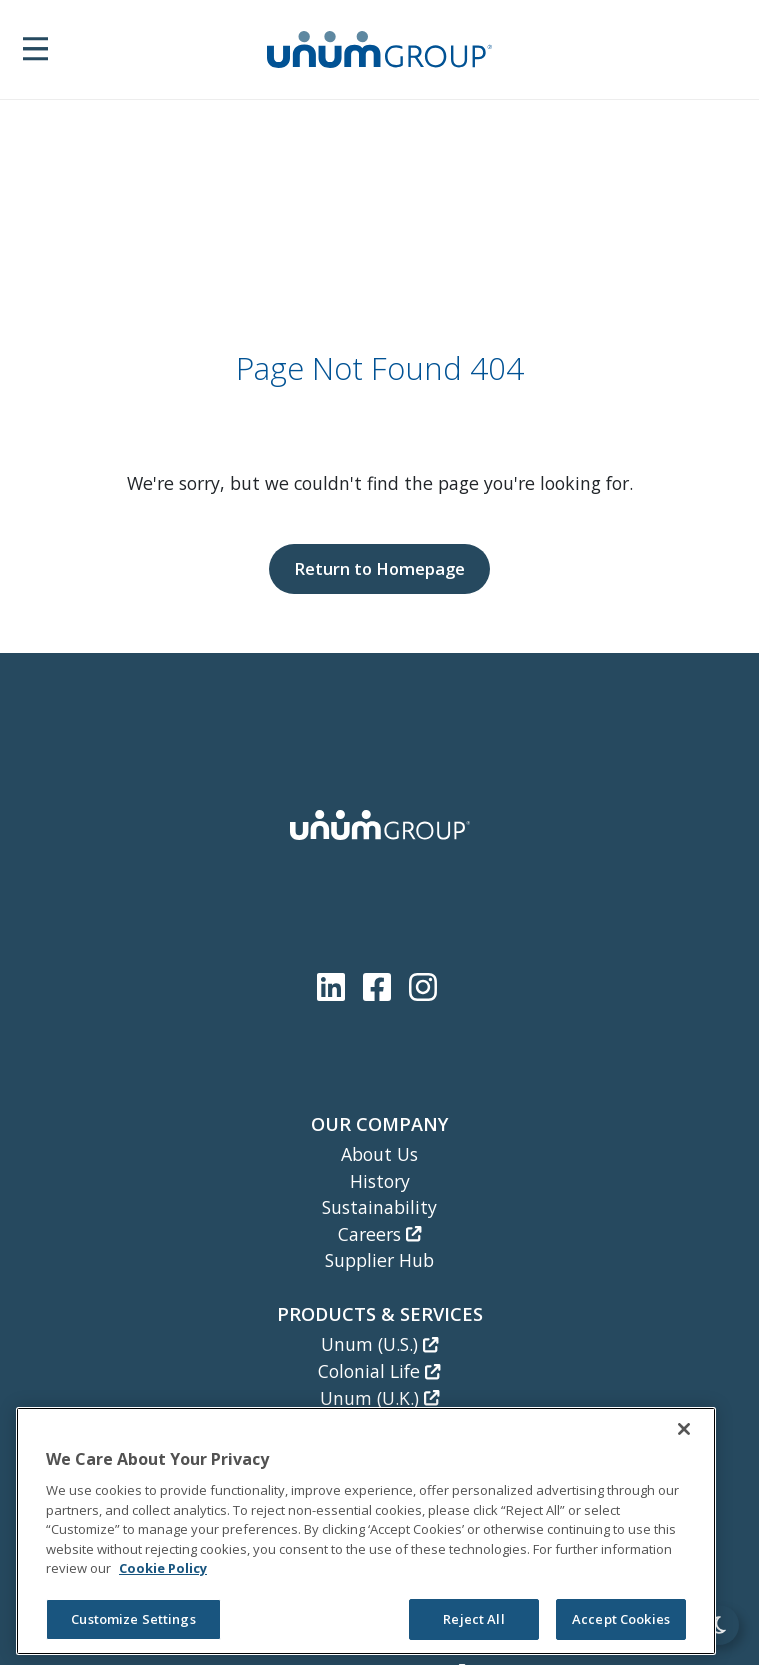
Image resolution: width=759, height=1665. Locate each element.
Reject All (473, 1619)
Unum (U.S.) (379, 1344)
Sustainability (379, 1207)
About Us (379, 1154)
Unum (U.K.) (379, 1398)
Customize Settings (133, 1619)
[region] (366, 1531)
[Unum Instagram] (423, 986)
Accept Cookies (621, 1619)
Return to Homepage (379, 568)
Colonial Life (379, 1371)
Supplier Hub (379, 1260)
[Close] (684, 1429)
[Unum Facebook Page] (381, 986)
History (380, 1181)
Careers (379, 1234)
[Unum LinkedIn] (335, 986)
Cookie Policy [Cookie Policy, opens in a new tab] (163, 1568)
